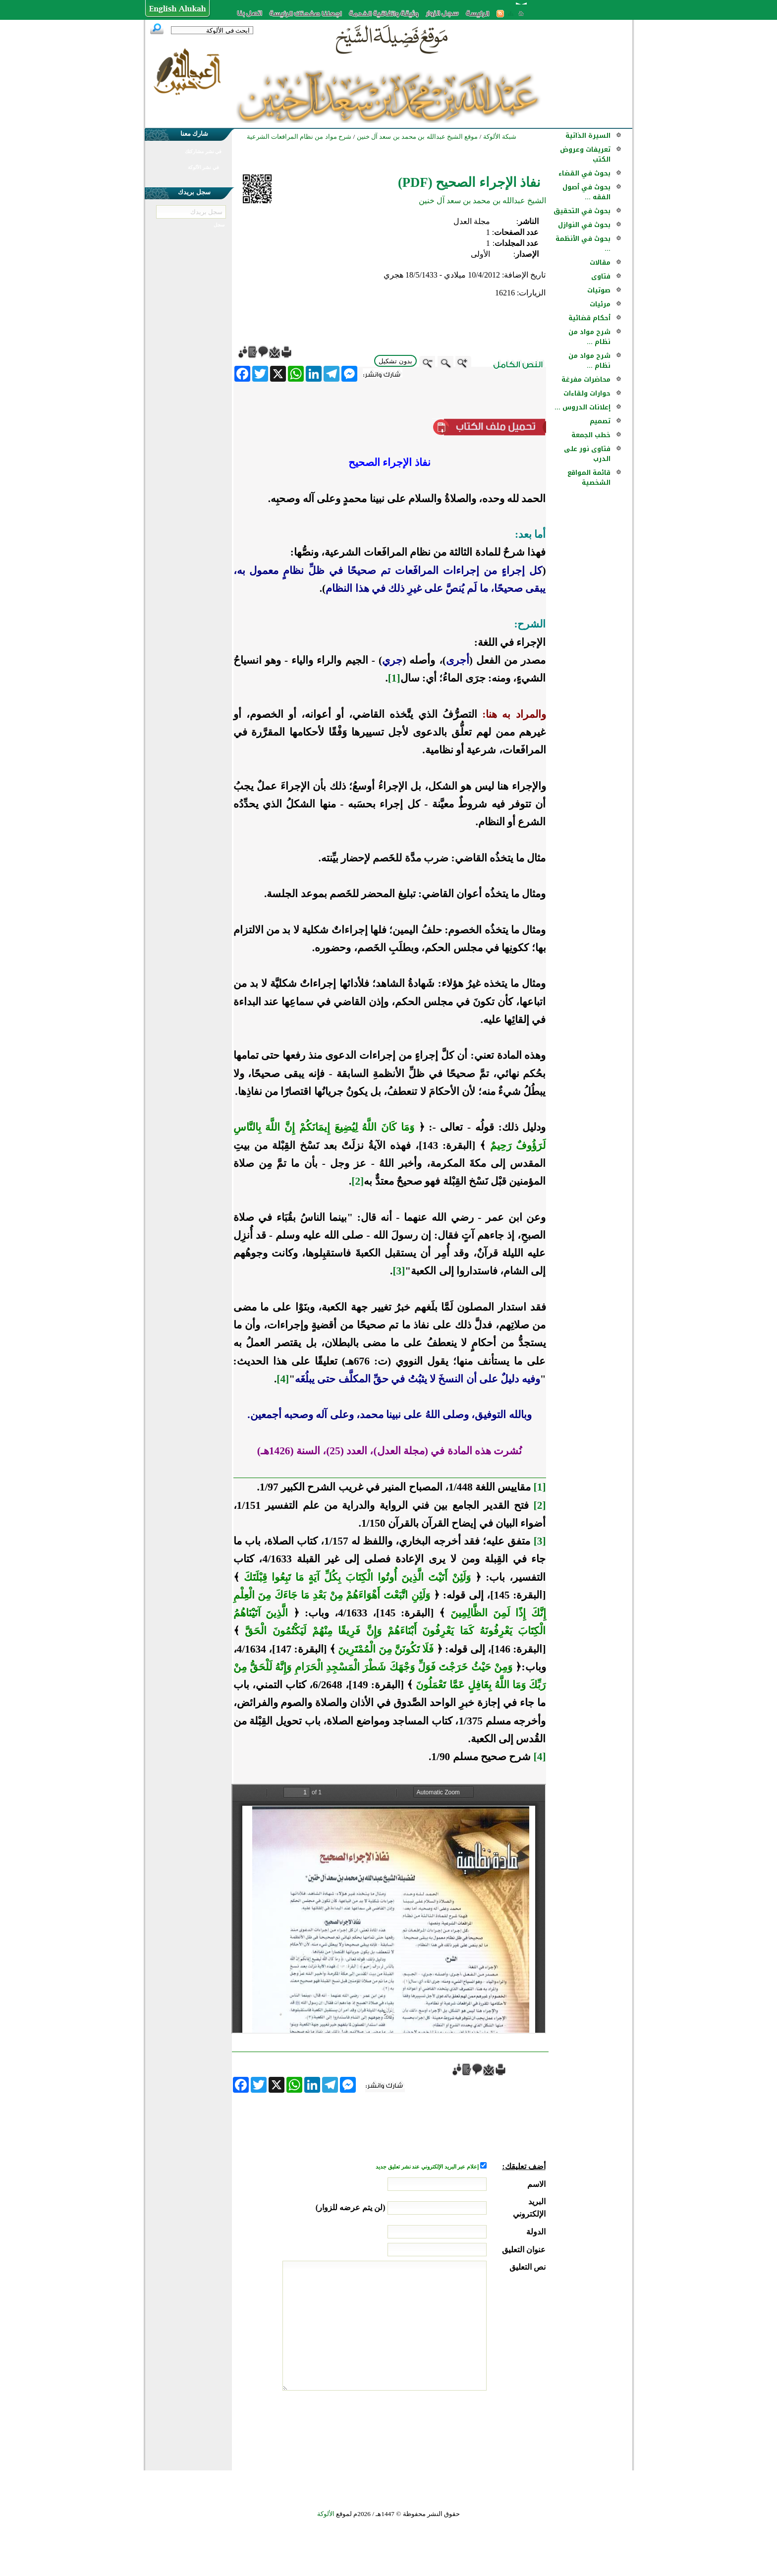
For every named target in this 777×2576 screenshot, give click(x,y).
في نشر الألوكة (203, 167)
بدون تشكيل (395, 361)
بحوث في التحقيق (582, 211)
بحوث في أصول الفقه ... (586, 192)
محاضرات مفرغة (585, 379)
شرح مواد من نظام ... (589, 337)
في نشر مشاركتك (203, 151)
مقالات (600, 262)
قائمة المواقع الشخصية (588, 477)
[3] (398, 1271)
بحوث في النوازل (584, 225)
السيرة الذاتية (587, 135)
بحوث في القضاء (584, 173)
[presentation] (470, 2427)
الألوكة (325, 2514)
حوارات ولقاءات (586, 393)
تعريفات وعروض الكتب (585, 154)
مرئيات (600, 304)
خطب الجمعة (590, 435)
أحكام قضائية (589, 318)
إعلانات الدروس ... (582, 407)
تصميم (600, 421)
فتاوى (600, 276)
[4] (283, 1379)
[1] (394, 678)
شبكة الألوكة (499, 136)
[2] (357, 1181)
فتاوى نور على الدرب (587, 454)
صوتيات (598, 290)
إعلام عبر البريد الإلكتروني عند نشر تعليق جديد (428, 2167)
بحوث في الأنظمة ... (582, 243)
